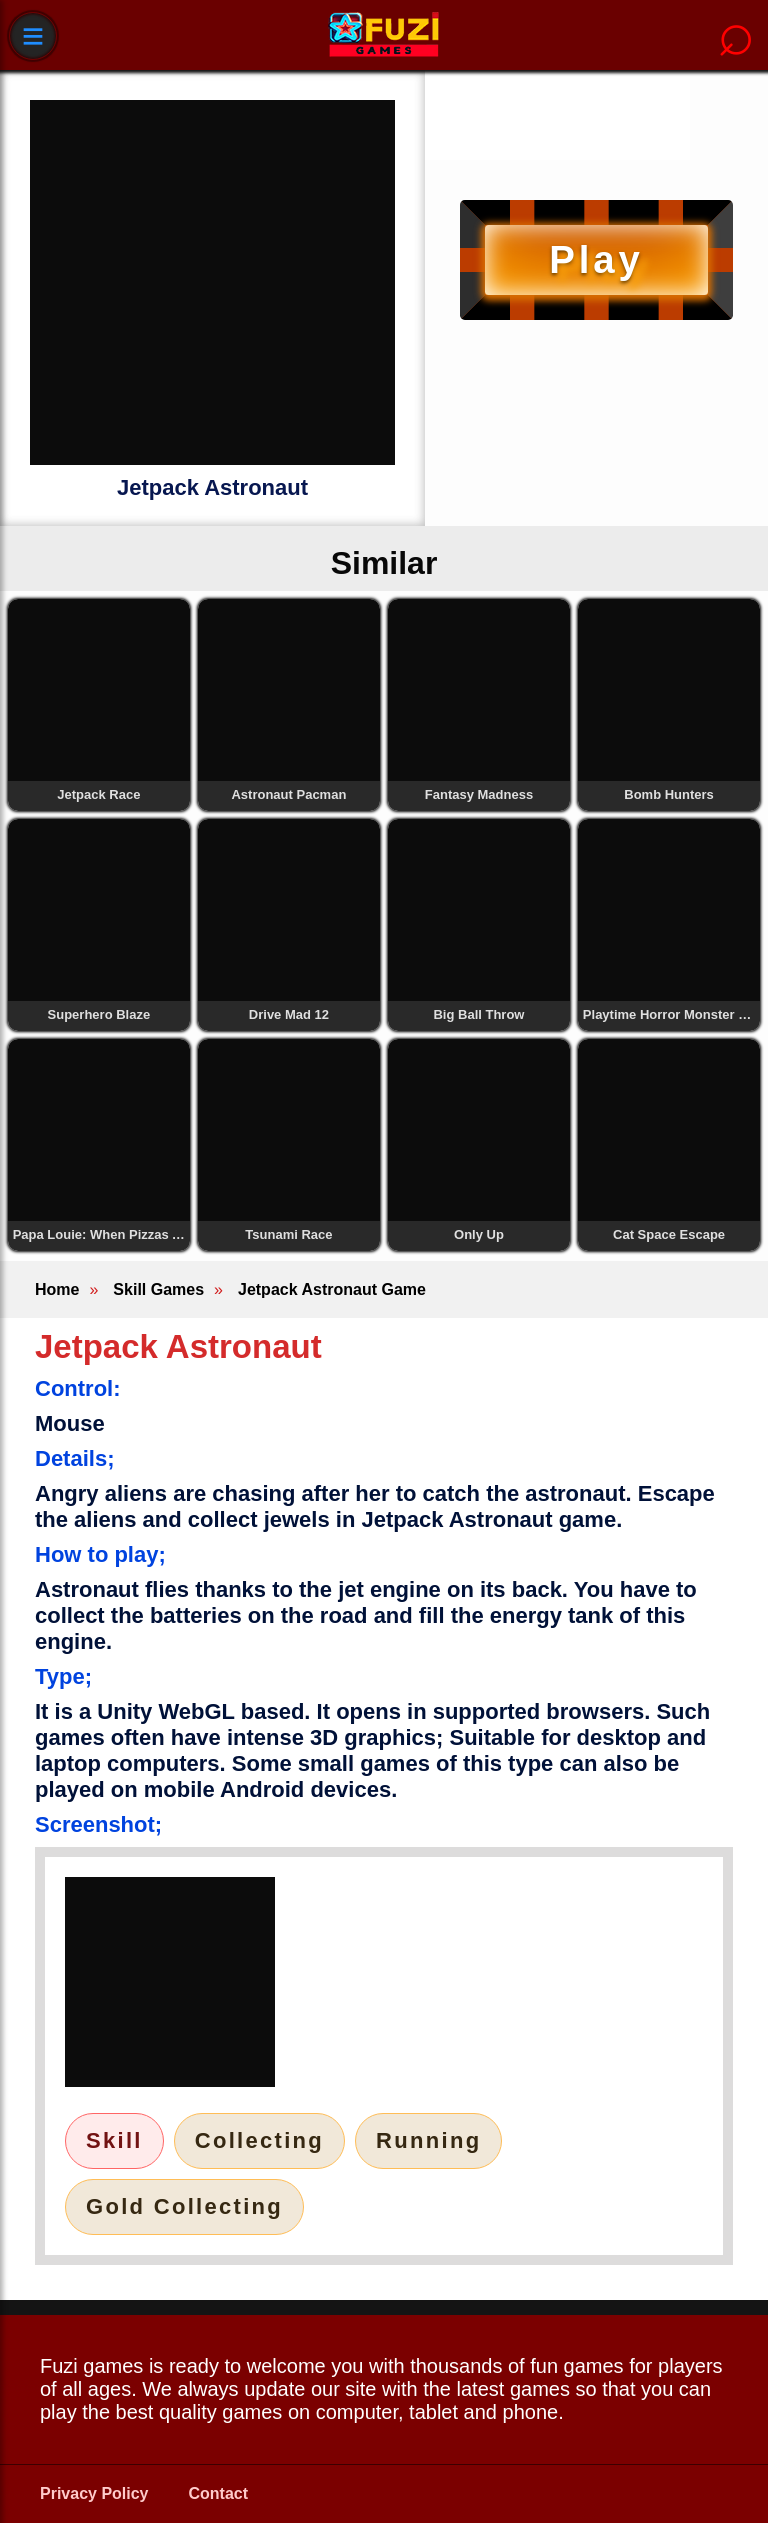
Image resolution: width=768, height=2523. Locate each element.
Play (596, 259)
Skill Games (158, 1289)
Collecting (259, 2140)
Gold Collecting (184, 2206)
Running (428, 2140)
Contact (219, 2493)
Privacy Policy (94, 2493)
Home (57, 1289)
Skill (114, 2140)
